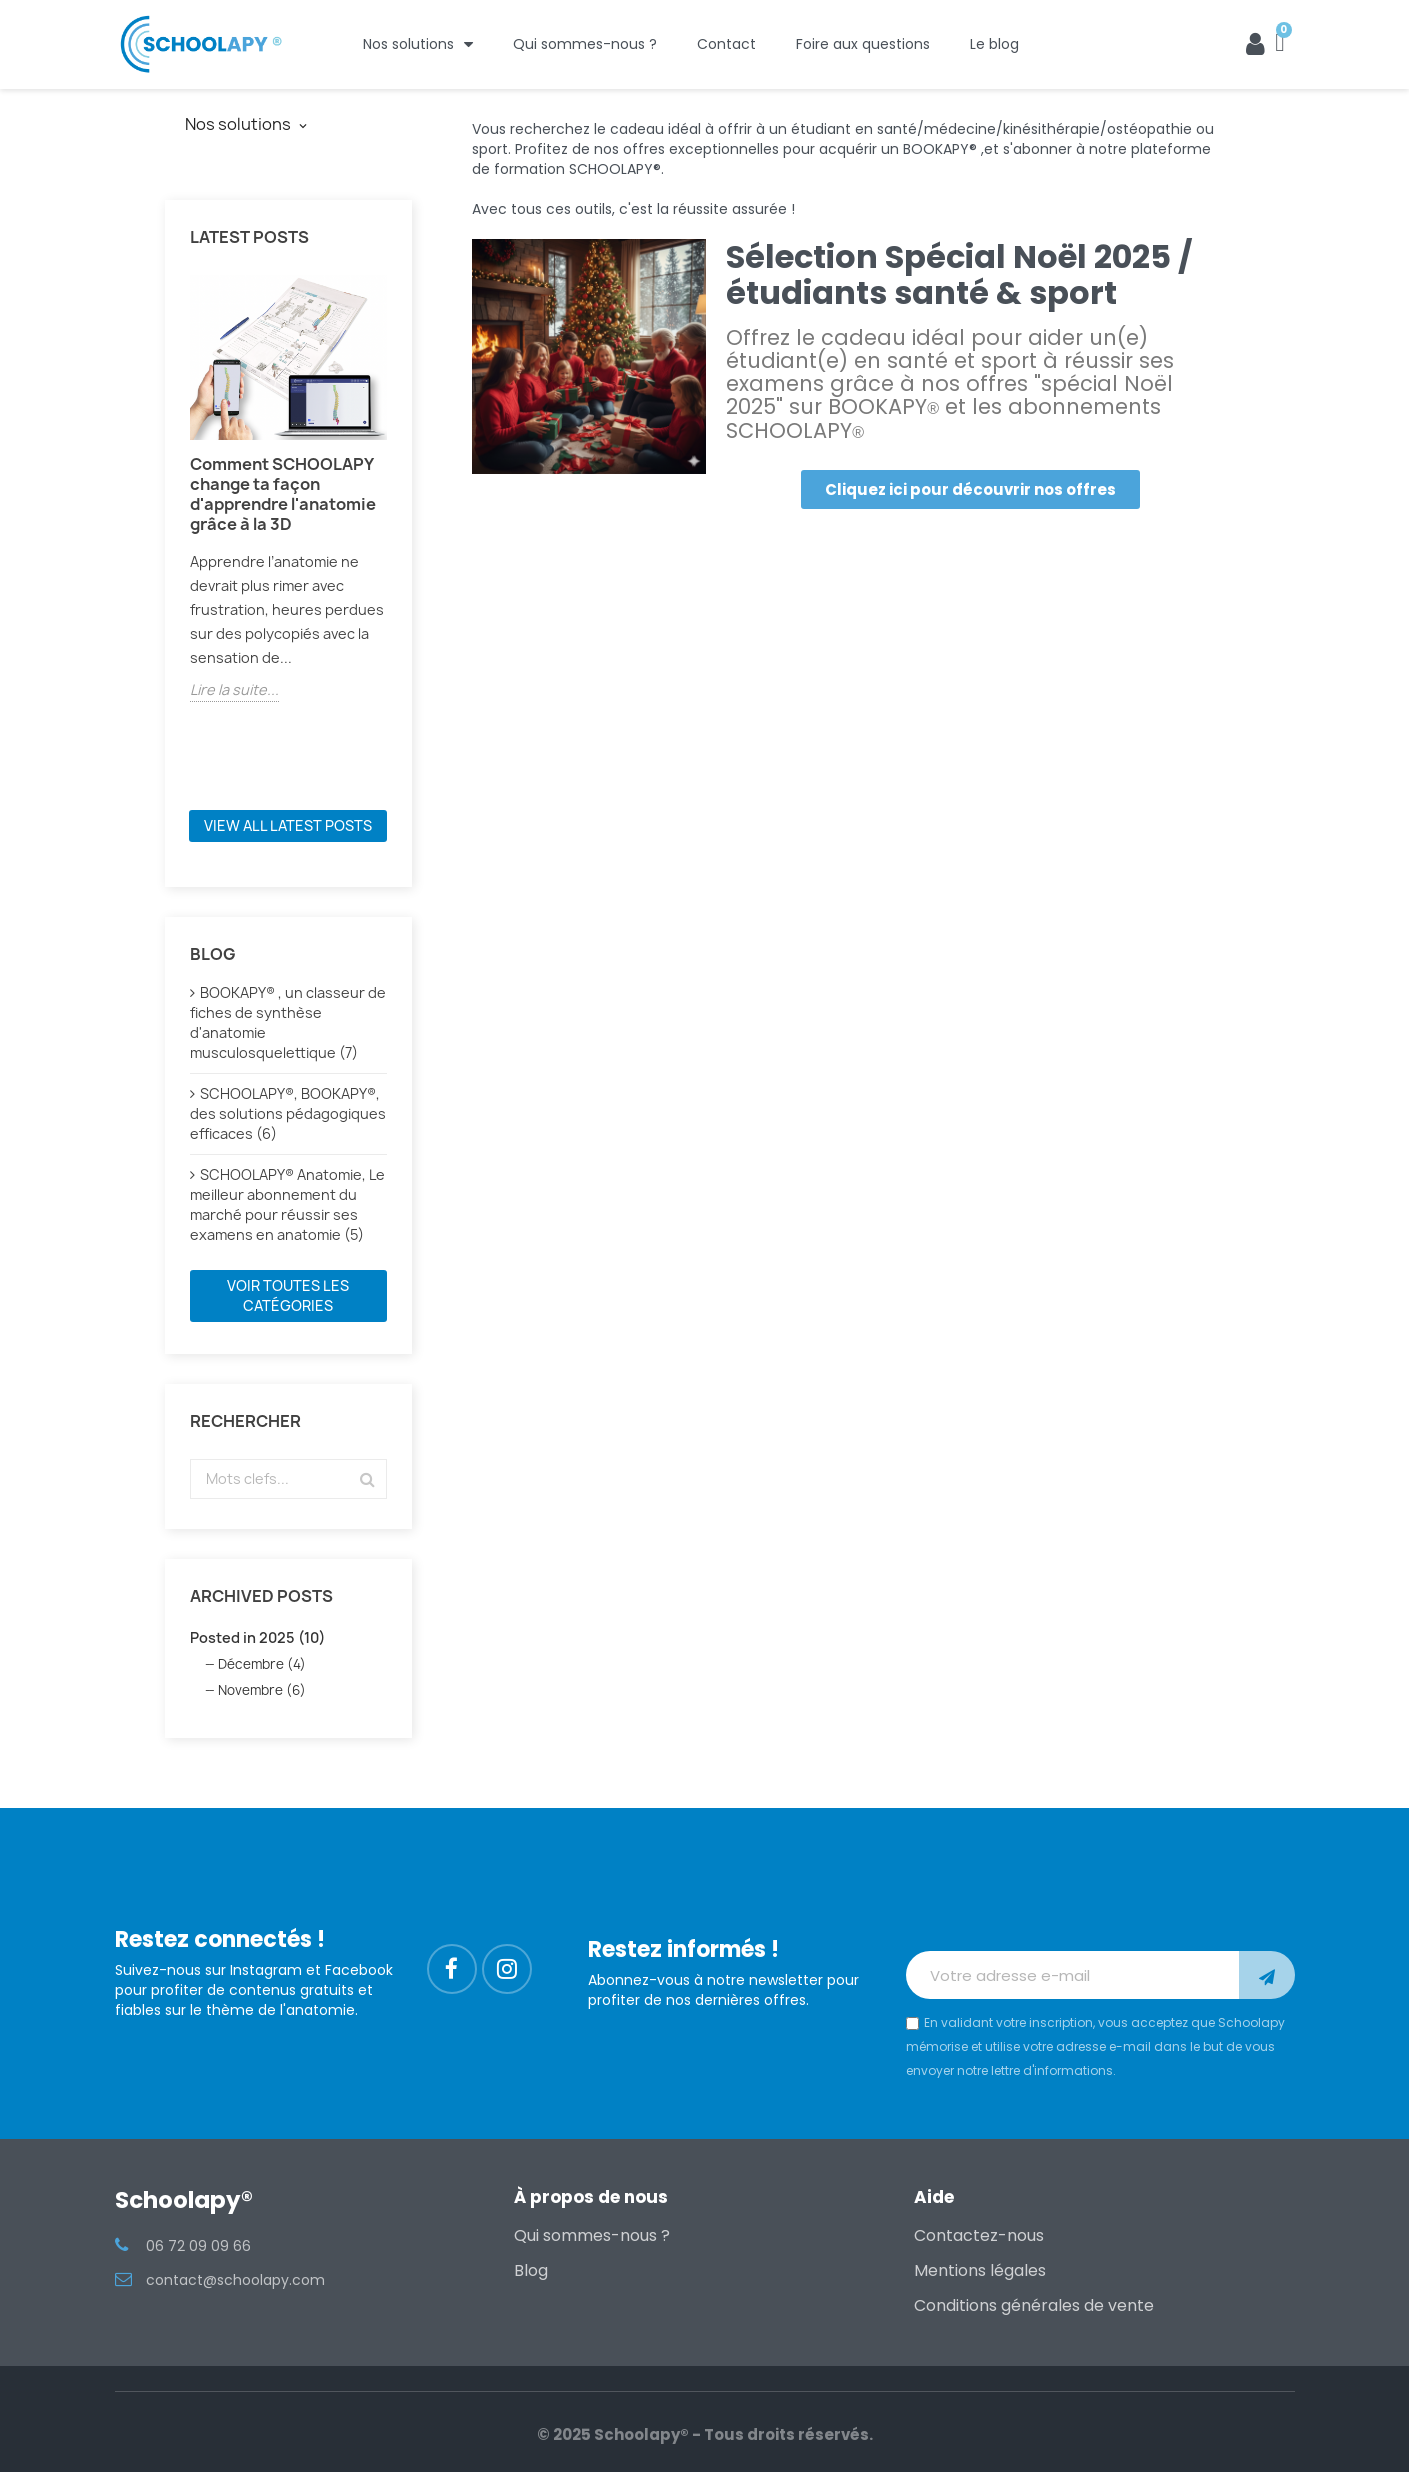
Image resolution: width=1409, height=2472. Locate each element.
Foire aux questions (863, 44)
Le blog (994, 44)
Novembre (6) (262, 1690)
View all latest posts (288, 825)
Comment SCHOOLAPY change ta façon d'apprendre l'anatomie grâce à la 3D (283, 494)
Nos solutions (418, 44)
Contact (726, 44)
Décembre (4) (262, 1664)
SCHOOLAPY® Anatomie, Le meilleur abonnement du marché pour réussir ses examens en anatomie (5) (287, 1204)
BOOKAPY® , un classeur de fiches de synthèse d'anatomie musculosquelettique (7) (288, 1022)
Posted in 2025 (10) (257, 1637)
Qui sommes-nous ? (585, 44)
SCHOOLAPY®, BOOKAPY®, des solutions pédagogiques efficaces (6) (288, 1113)
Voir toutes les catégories (288, 1295)
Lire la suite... (234, 689)
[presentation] (1058, 1902)
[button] (970, 489)
